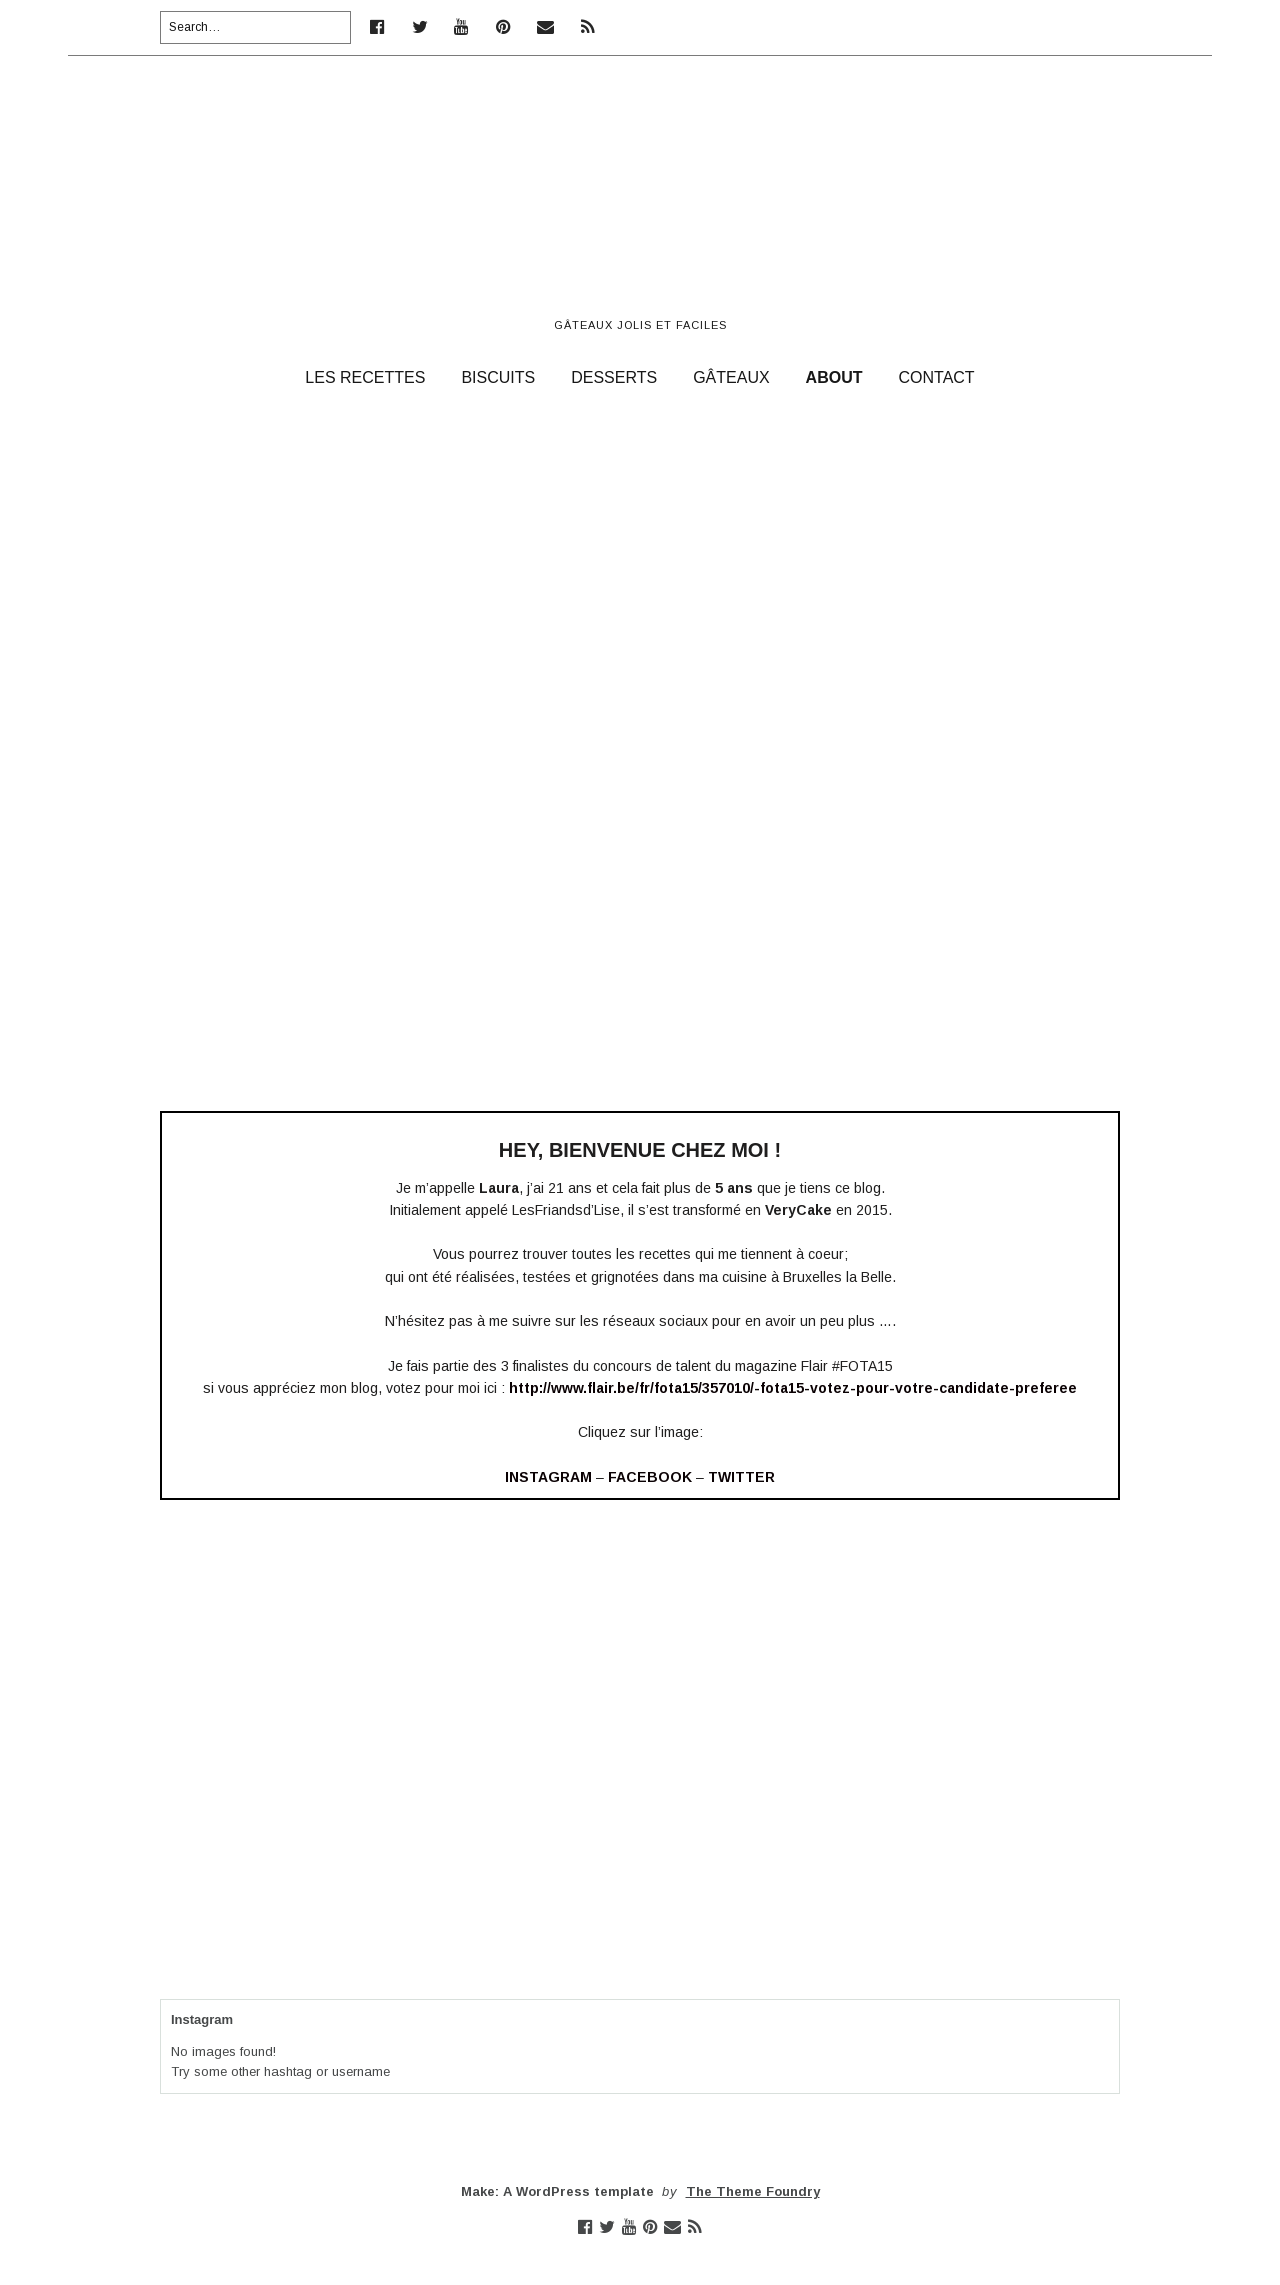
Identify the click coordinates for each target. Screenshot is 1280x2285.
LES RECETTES (365, 377)
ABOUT (834, 377)
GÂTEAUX (731, 377)
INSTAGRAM (548, 1477)
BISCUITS (498, 377)
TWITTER (741, 1477)
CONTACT (937, 377)
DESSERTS (614, 377)
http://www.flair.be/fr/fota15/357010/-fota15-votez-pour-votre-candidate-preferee (793, 1388)
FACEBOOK (650, 1477)
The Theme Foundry (753, 2191)
